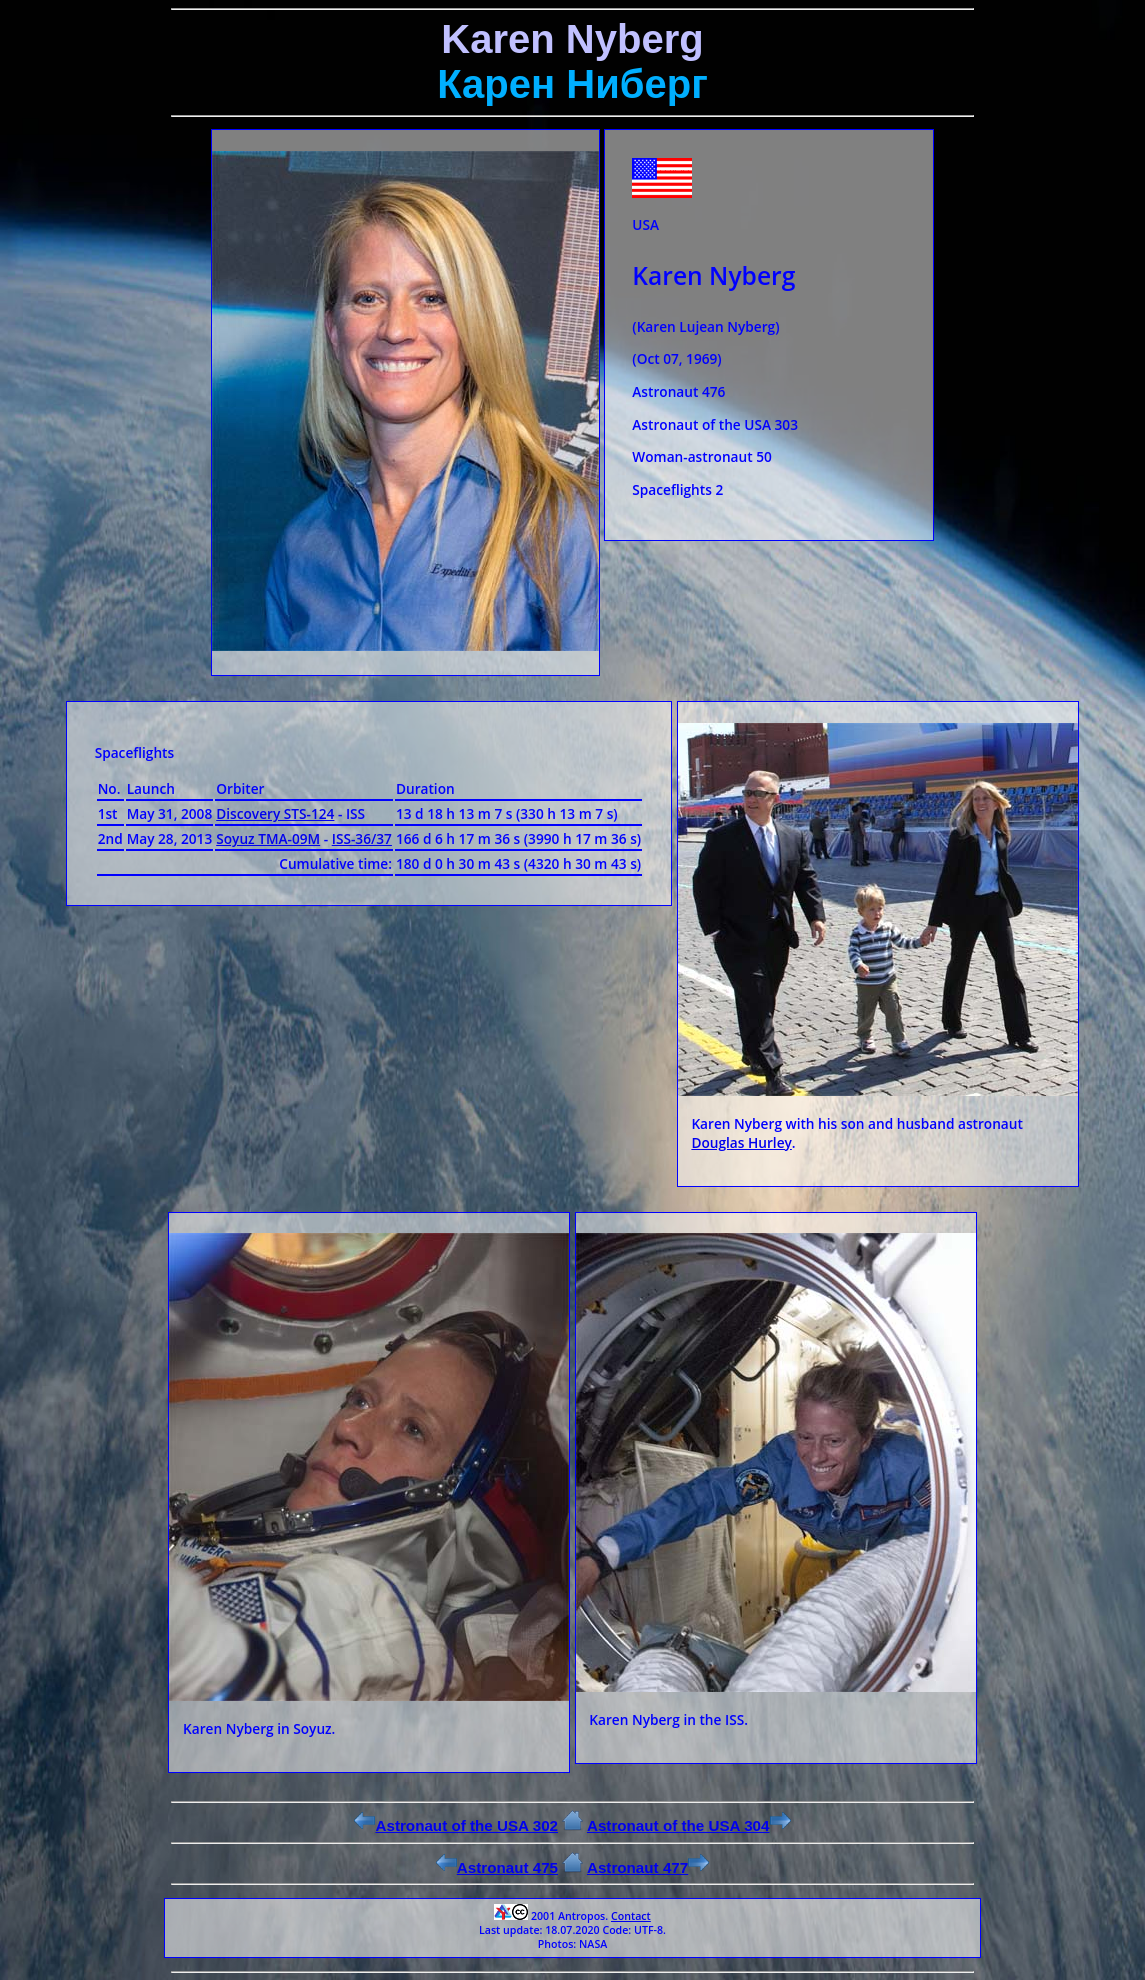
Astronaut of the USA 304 (689, 1825)
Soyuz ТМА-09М (268, 838)
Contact (631, 1916)
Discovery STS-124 (275, 813)
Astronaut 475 (497, 1867)
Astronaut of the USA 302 (456, 1825)
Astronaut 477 (648, 1867)
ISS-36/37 (362, 838)
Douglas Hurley (741, 1142)
